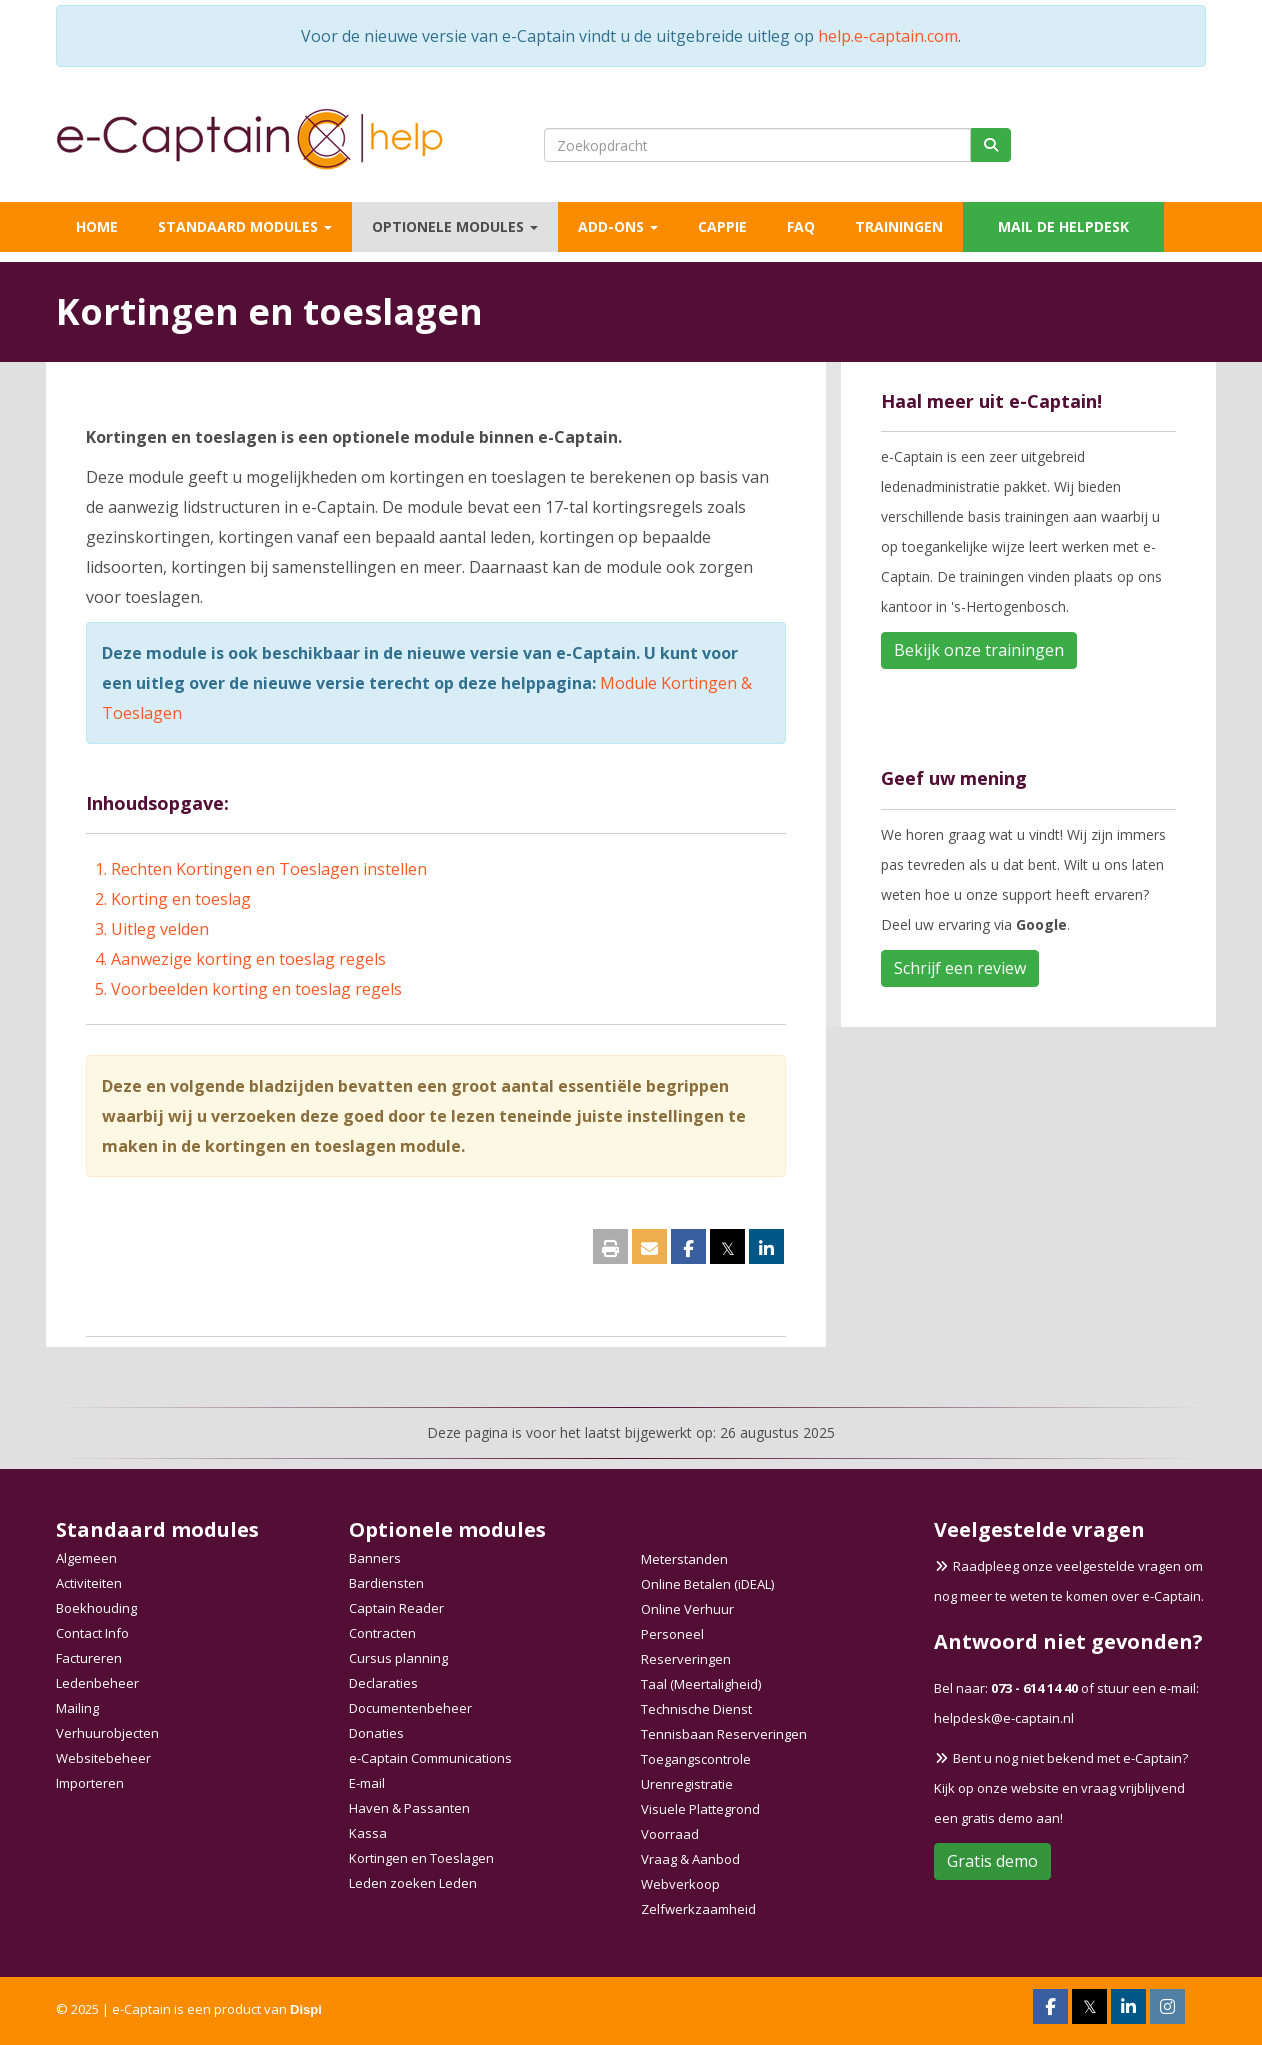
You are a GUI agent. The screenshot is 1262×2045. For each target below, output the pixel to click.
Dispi (306, 2009)
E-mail (367, 1783)
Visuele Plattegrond (700, 1809)
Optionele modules (455, 226)
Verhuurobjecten (107, 1733)
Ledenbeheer (97, 1683)
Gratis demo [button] (992, 1861)
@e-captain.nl (1004, 1718)
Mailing (77, 1708)
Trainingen (899, 226)
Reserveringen (686, 1659)
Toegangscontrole (696, 1759)
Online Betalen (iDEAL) (707, 1584)
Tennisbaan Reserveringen (724, 1734)
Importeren (90, 1783)
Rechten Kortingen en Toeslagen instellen (269, 869)
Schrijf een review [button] (960, 968)
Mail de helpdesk (1063, 226)
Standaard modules (245, 226)
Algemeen (86, 1558)
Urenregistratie (687, 1784)
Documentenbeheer (410, 1708)
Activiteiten (89, 1583)
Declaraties (383, 1683)
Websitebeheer (103, 1758)
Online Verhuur (687, 1609)
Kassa (368, 1833)
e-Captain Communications (430, 1758)
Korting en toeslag (181, 899)
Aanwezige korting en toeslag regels (248, 959)
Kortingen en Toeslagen (421, 1858)
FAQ (801, 226)
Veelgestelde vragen (1039, 1529)
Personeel (672, 1634)
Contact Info (92, 1633)
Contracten (382, 1633)
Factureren (89, 1658)
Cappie (722, 226)
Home (97, 226)
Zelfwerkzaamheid (698, 1909)
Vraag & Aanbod (690, 1859)
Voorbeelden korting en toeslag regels (256, 989)
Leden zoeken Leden (413, 1883)
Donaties (376, 1733)
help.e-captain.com (888, 36)
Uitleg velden (160, 929)
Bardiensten (386, 1583)
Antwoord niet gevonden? (1068, 1641)
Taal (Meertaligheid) (701, 1684)
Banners (375, 1558)
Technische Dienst (696, 1709)
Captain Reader (396, 1608)
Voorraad (670, 1834)
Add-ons (618, 226)
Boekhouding (96, 1608)
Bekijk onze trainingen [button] (979, 650)
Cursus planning (398, 1658)
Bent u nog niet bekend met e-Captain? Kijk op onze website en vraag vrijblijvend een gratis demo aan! (1061, 1788)
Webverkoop (680, 1884)
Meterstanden (684, 1559)
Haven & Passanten (409, 1808)
